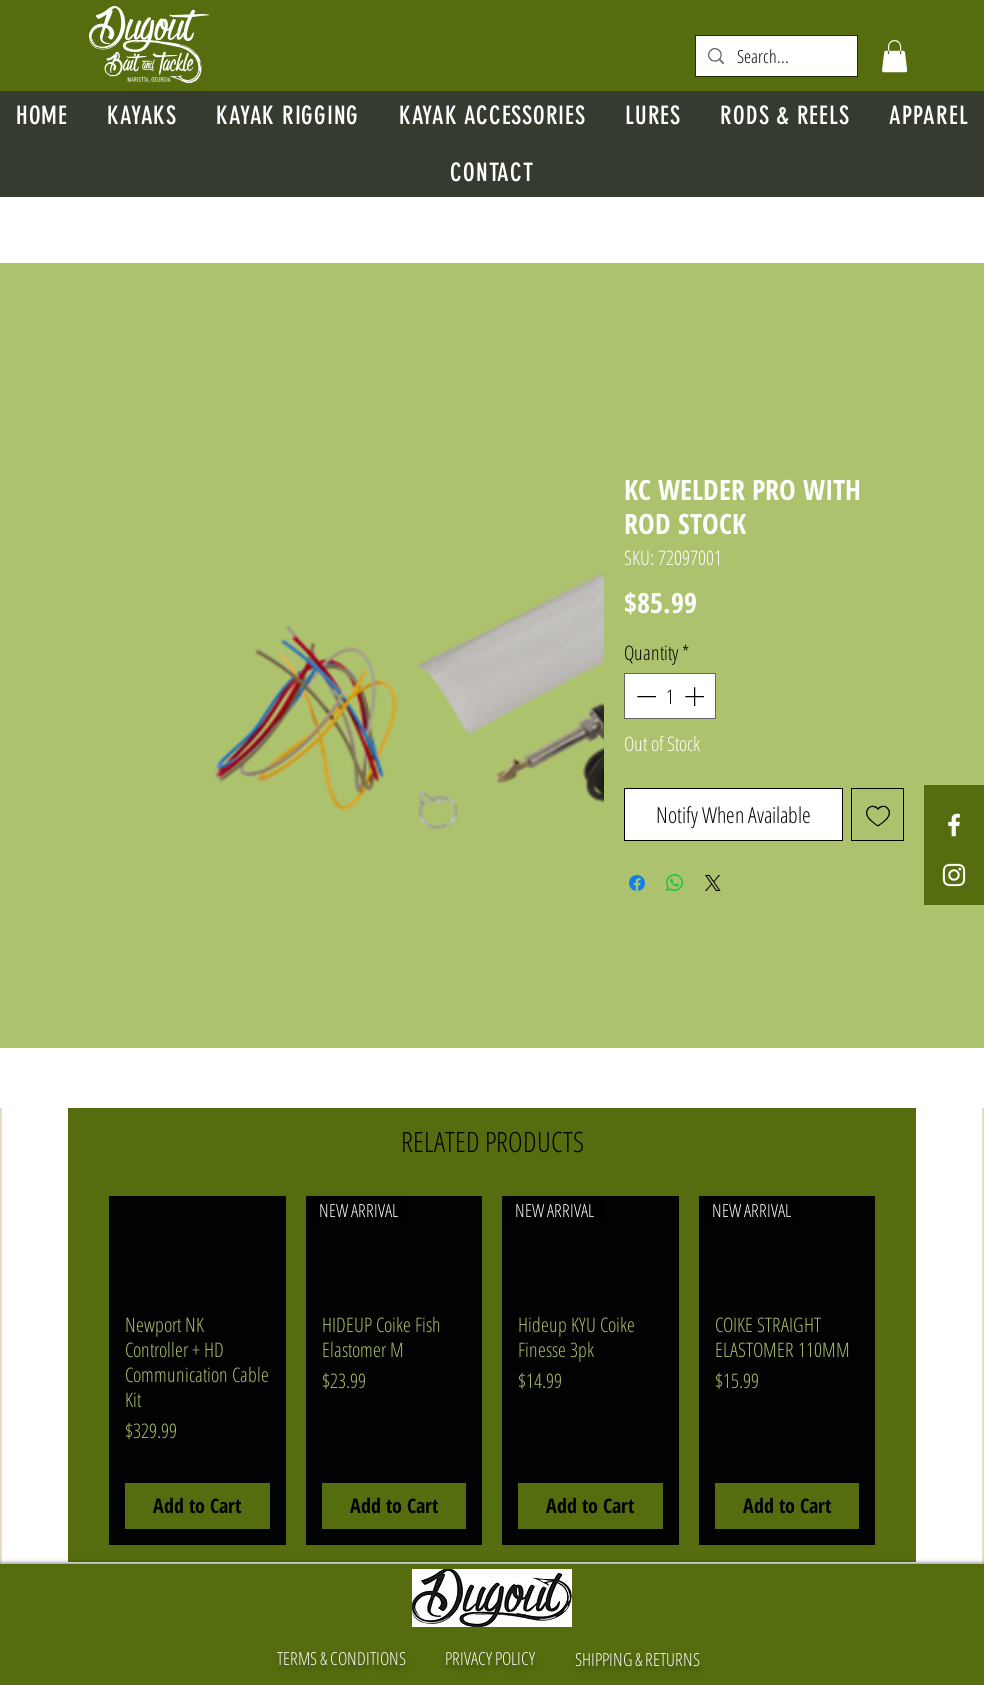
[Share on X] (713, 883)
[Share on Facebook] (637, 883)
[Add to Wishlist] (877, 814)
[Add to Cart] (197, 1506)
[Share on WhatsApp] (675, 883)
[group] (492, 1370)
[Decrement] (644, 696)
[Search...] (776, 56)
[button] (894, 56)
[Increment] (696, 696)
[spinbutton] (670, 696)
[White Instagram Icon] (954, 875)
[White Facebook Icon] (954, 825)
